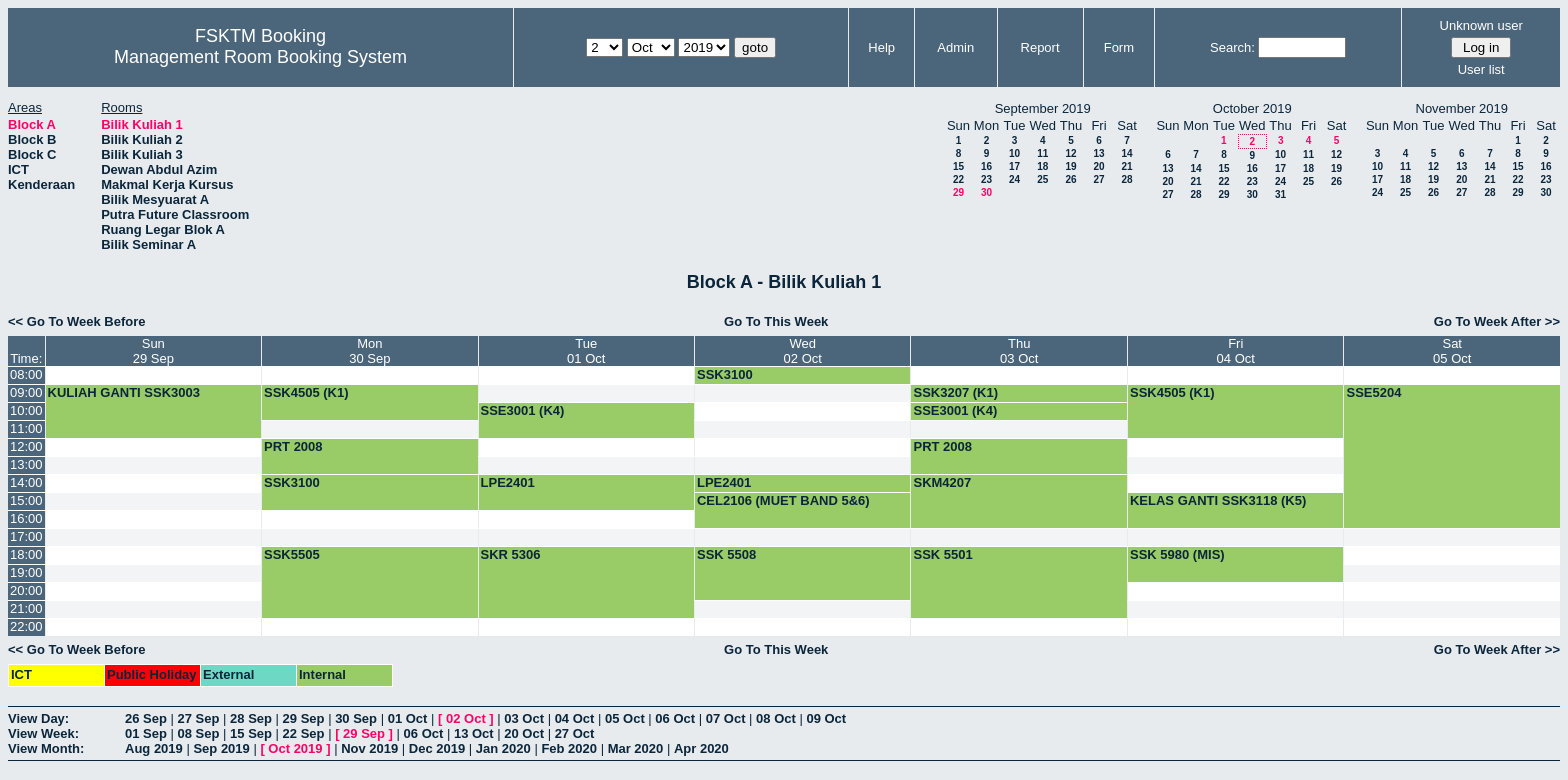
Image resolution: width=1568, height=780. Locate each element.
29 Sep (304, 718)
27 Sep (199, 718)
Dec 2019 (437, 748)
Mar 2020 (636, 748)
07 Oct (726, 718)
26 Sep (146, 718)
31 (1280, 194)
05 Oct (625, 718)
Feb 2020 (569, 748)
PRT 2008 (293, 446)
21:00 (26, 608)
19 (1070, 166)
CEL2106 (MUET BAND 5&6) (783, 500)
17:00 (26, 536)
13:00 (26, 464)
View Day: (38, 718)
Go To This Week (776, 321)
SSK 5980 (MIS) (1177, 554)
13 (1098, 153)
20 (1098, 166)
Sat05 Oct (1452, 351)
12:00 (26, 446)
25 (1042, 179)
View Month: (46, 748)
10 (1014, 153)
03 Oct (524, 718)
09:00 (26, 392)
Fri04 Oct (1236, 351)
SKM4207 (942, 482)
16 (986, 166)
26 (1070, 179)
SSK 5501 (942, 554)
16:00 (26, 518)
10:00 (26, 410)
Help (881, 47)
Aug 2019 (154, 748)
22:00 (26, 626)
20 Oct (524, 733)
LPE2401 (508, 482)
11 (1042, 153)
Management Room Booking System (260, 57)
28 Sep (251, 718)
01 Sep (146, 733)
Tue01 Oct (586, 351)
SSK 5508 (726, 554)
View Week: (43, 733)
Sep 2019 (221, 748)
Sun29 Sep (153, 351)
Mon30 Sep (369, 351)
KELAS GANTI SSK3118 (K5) (1218, 500)
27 (1098, 179)
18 (1042, 166)
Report (1040, 47)
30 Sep (356, 718)
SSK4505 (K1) (306, 392)
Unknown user (1481, 25)
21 (1126, 166)
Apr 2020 (701, 748)
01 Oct (408, 718)
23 (986, 179)
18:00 (26, 554)
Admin (955, 47)
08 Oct (776, 718)
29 (958, 192)
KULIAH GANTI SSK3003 (124, 392)
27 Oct (575, 733)
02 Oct (466, 718)
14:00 (26, 482)
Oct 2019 (295, 748)
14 (1126, 153)
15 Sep (251, 733)
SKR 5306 (511, 554)
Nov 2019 (369, 748)
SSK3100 (725, 374)
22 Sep (304, 733)
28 (1126, 179)
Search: (1232, 47)
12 (1070, 153)
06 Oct (675, 718)
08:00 (26, 374)
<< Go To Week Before (77, 321)
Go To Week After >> (1497, 321)
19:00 (26, 572)
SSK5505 (292, 554)
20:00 (26, 590)
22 (958, 179)
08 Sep (199, 733)
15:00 (26, 500)
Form (1119, 47)
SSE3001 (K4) (523, 410)
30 (986, 192)
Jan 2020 (503, 748)
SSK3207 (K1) (955, 392)
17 (1014, 166)
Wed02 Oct (803, 351)
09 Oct (826, 718)
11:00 (26, 428)
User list (1481, 69)
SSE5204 (1373, 392)
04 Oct (575, 718)
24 (1014, 179)
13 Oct (474, 733)
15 (958, 166)
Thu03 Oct (1019, 351)
